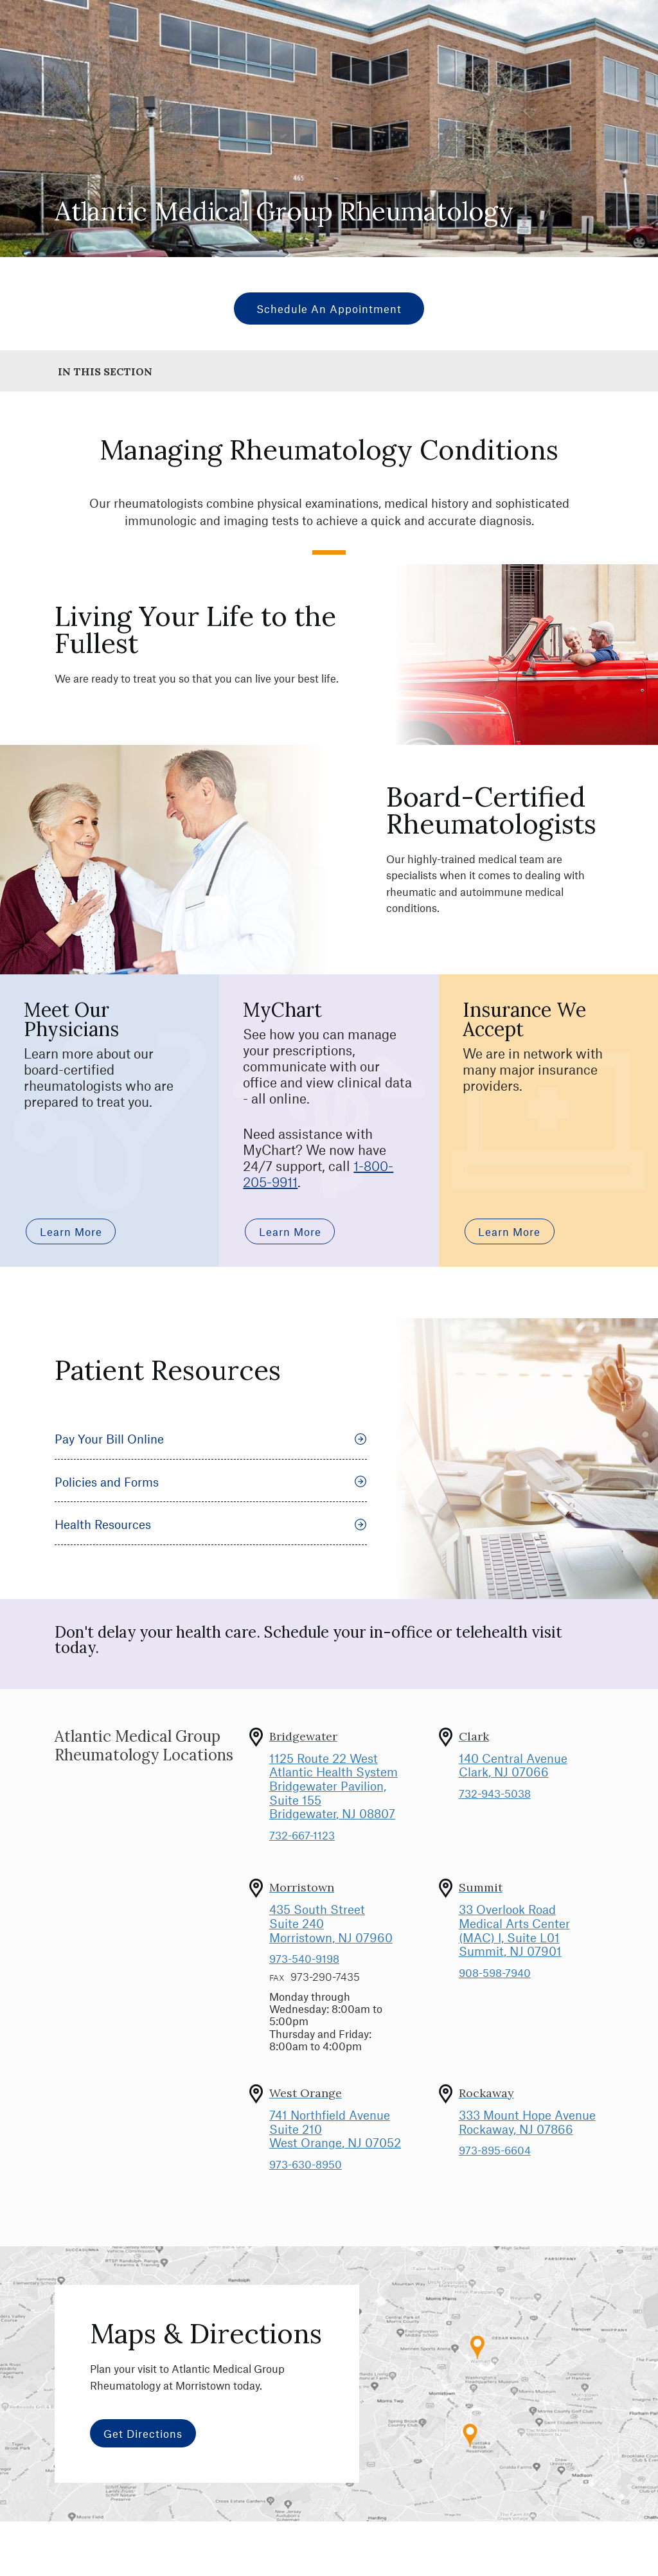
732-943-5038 (495, 1793)
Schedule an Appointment (329, 308)
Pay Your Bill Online (211, 1438)
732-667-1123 (302, 1835)
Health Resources (211, 1524)
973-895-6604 (495, 2149)
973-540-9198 (304, 1958)
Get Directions (142, 2433)
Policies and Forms (211, 1481)
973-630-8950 (305, 2164)
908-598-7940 (495, 1972)
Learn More (71, 1230)
